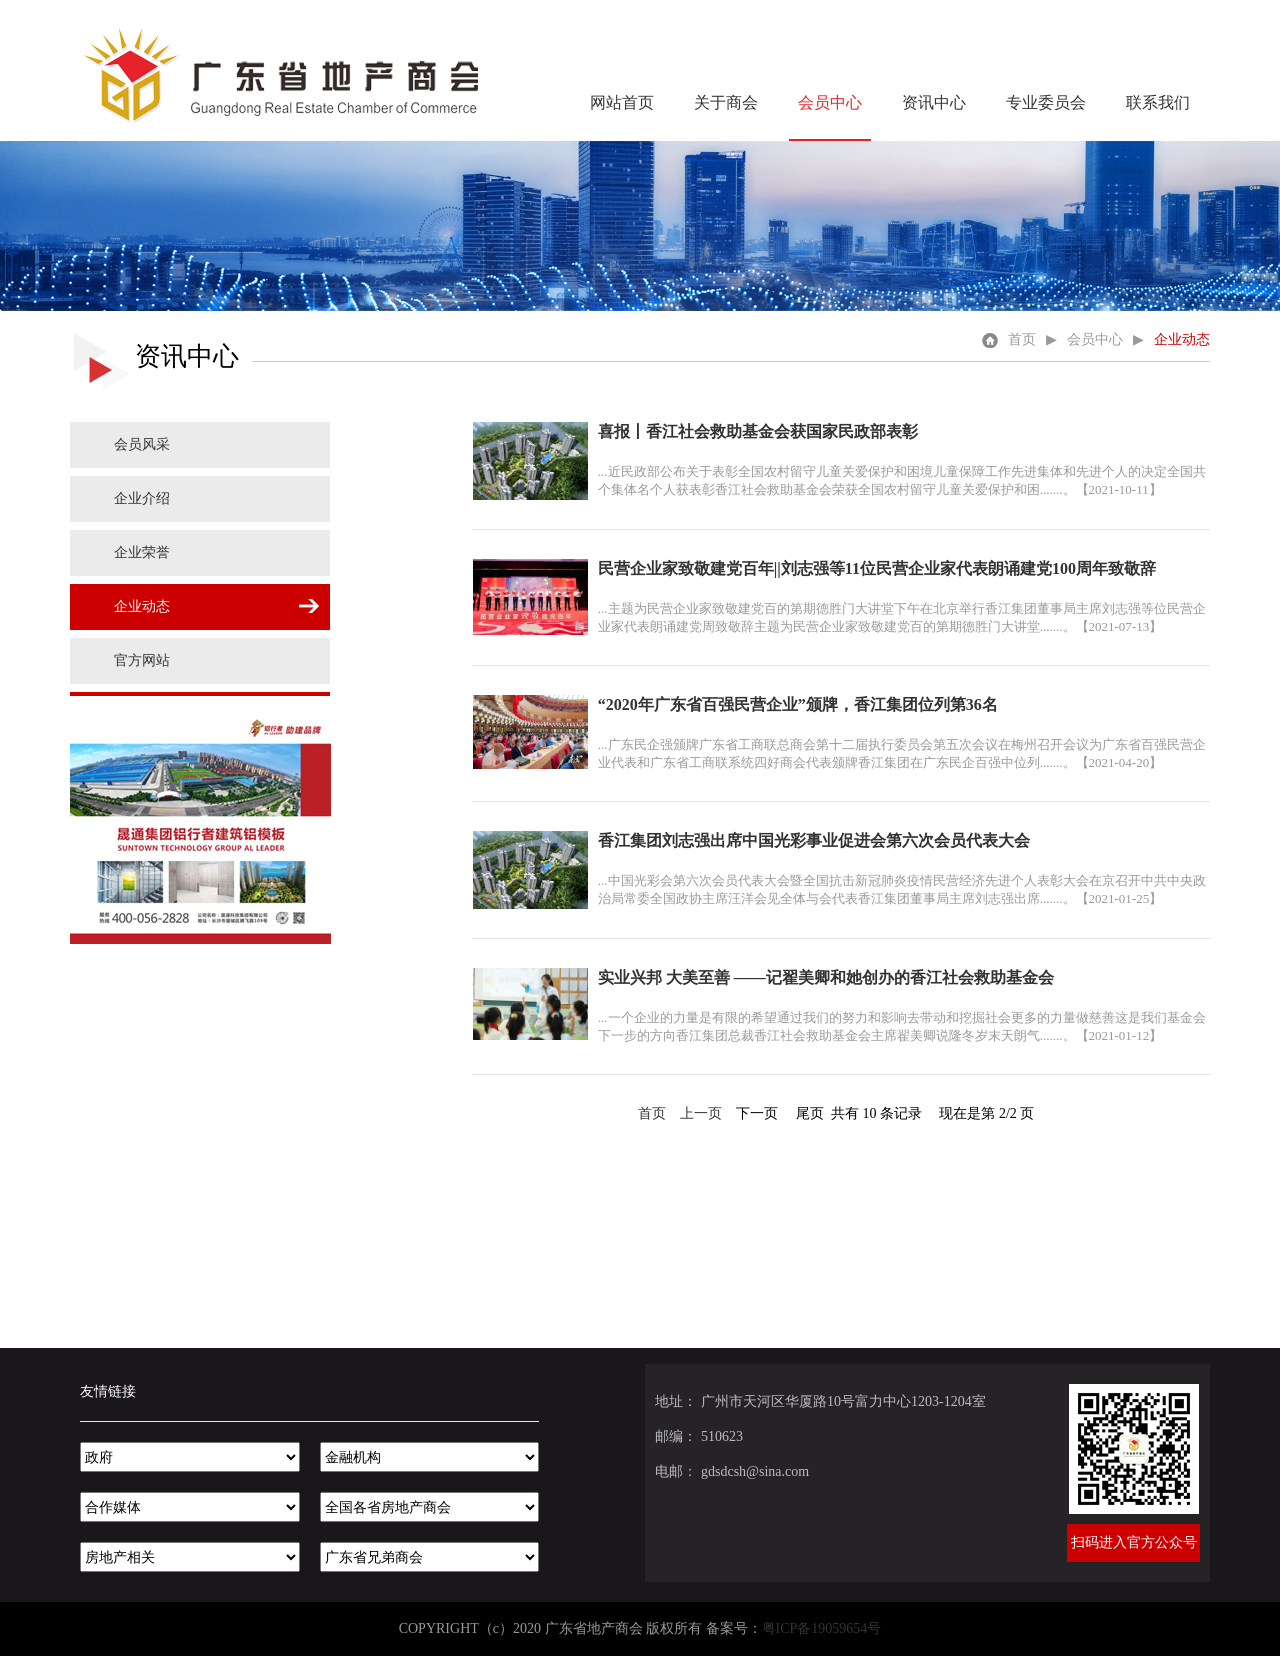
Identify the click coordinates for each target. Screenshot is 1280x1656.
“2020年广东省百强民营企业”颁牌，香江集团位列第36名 (798, 704)
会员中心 (830, 102)
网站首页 (622, 102)
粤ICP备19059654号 (822, 1628)
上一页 (701, 1113)
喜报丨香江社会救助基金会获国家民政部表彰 (758, 431)
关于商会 (726, 102)
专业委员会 (1046, 102)
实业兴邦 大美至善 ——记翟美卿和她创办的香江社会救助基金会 (826, 977)
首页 (1009, 339)
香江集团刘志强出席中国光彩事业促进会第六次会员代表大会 (814, 840)
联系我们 (1158, 102)
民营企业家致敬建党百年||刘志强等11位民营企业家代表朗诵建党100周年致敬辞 (877, 568)
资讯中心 (934, 102)
